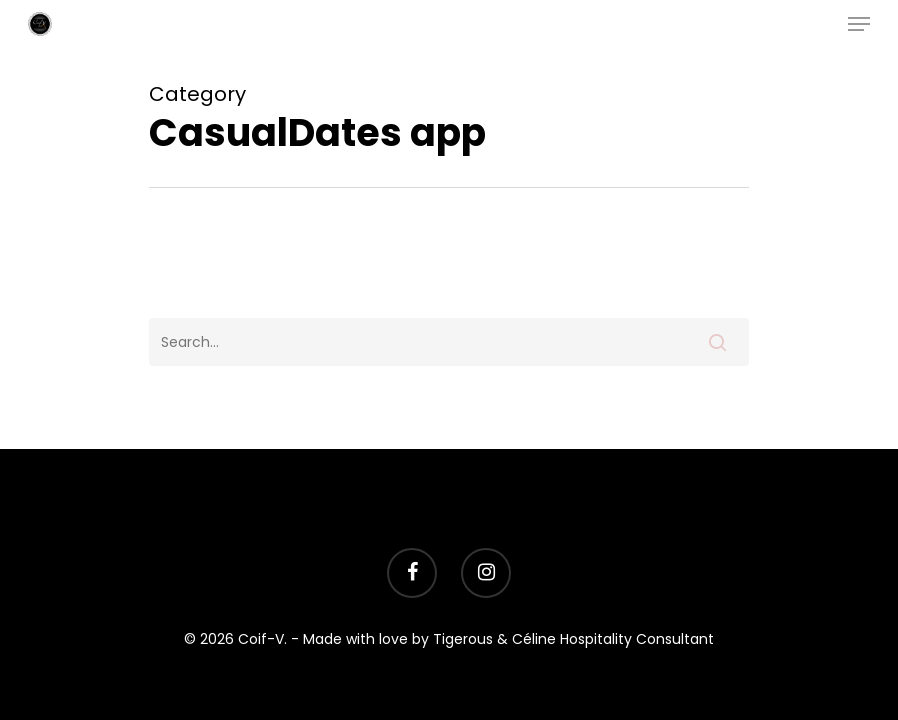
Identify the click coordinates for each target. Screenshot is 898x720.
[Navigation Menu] (859, 24)
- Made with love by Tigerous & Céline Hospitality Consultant (502, 639)
